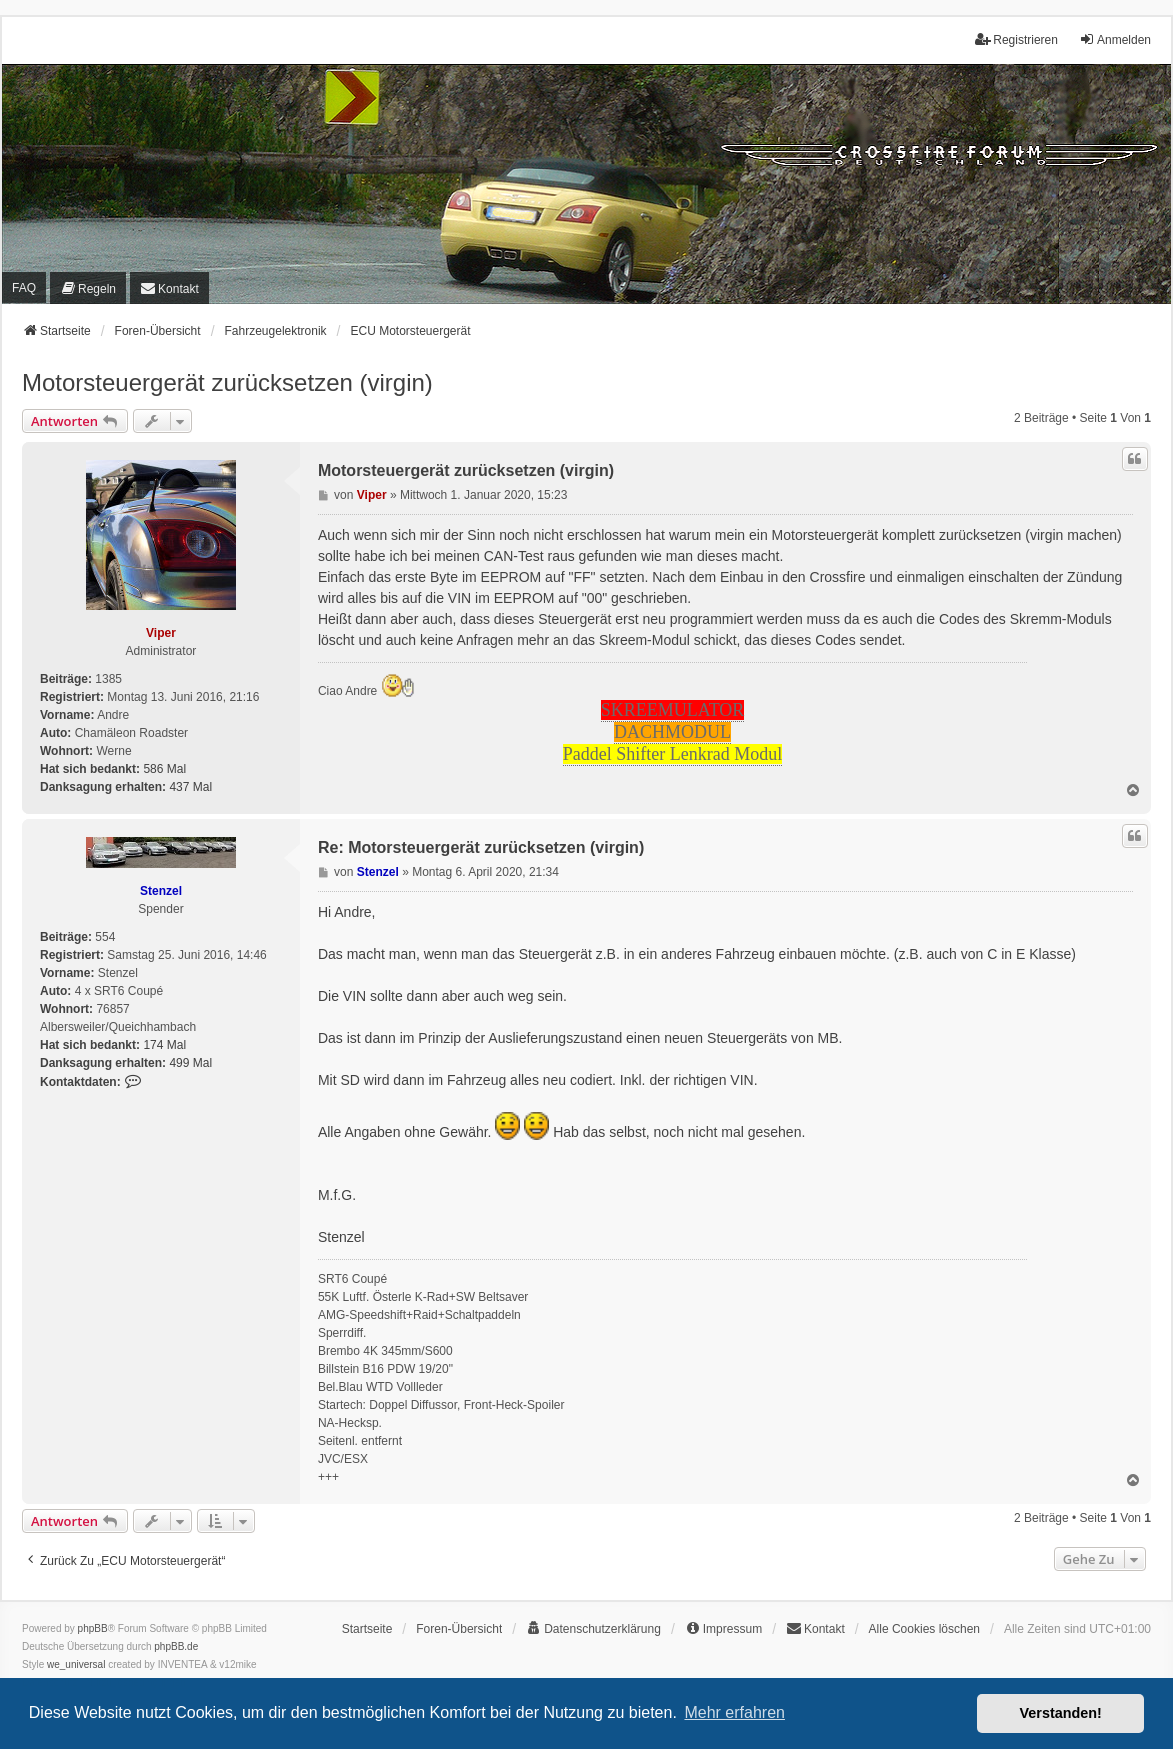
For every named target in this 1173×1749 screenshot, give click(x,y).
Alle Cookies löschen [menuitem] (924, 1629)
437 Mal (190, 787)
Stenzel (161, 891)
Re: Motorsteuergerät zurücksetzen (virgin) (481, 847)
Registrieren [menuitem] (1016, 39)
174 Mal (164, 1045)
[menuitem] (88, 287)
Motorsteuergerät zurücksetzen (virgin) (227, 382)
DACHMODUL (672, 732)
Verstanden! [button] (1061, 1713)
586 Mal (164, 769)
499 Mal (190, 1063)
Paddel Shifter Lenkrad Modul (672, 754)
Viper (161, 633)
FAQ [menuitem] (24, 288)
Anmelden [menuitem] (1115, 39)
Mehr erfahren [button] (734, 1712)
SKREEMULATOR (673, 710)
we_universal (76, 1664)
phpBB (93, 1628)
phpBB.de (176, 1646)
